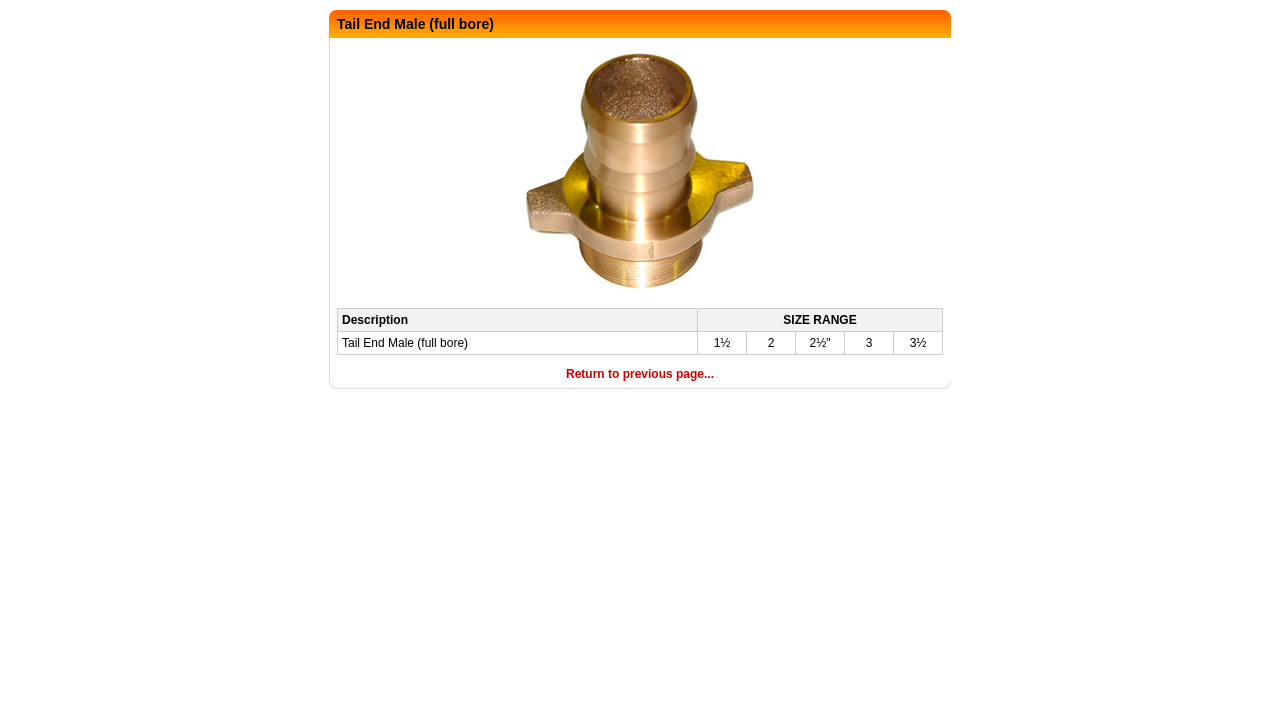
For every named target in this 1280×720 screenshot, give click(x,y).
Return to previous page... (640, 374)
